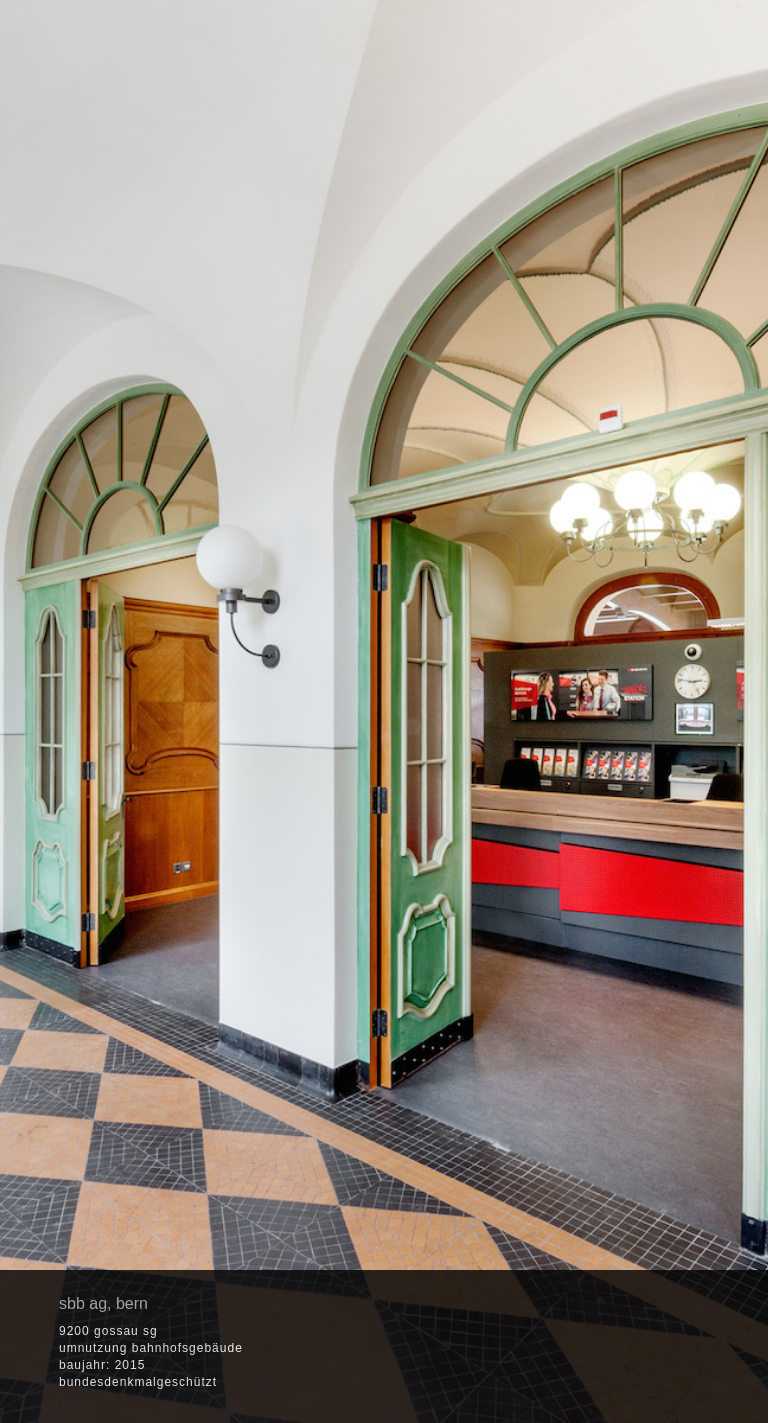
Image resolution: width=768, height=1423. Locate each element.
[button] (610, 1349)
